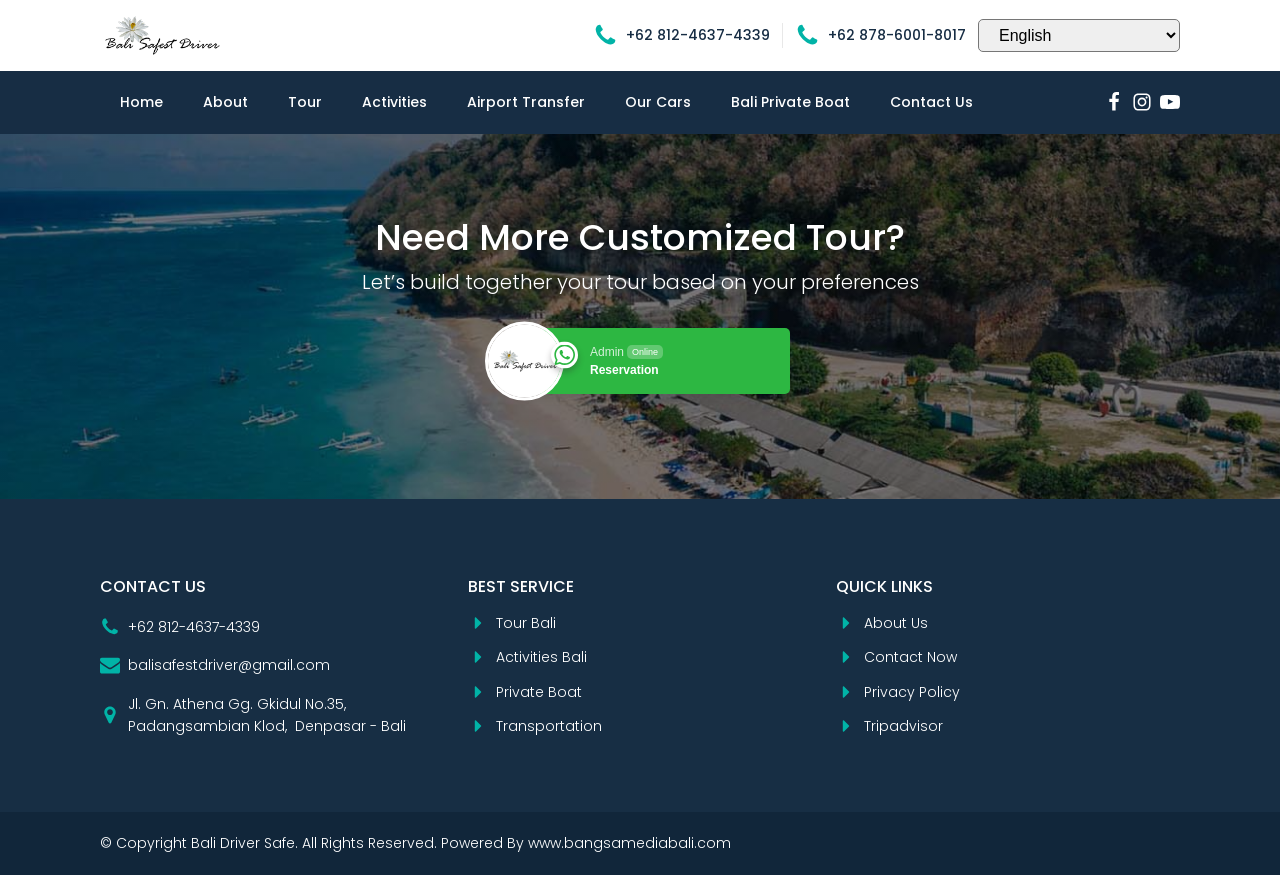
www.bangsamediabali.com (629, 843)
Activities (394, 102)
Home (141, 102)
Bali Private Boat (790, 102)
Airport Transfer (526, 102)
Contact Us (931, 102)
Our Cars (658, 102)
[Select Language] (1079, 35)
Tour (305, 102)
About (225, 102)
